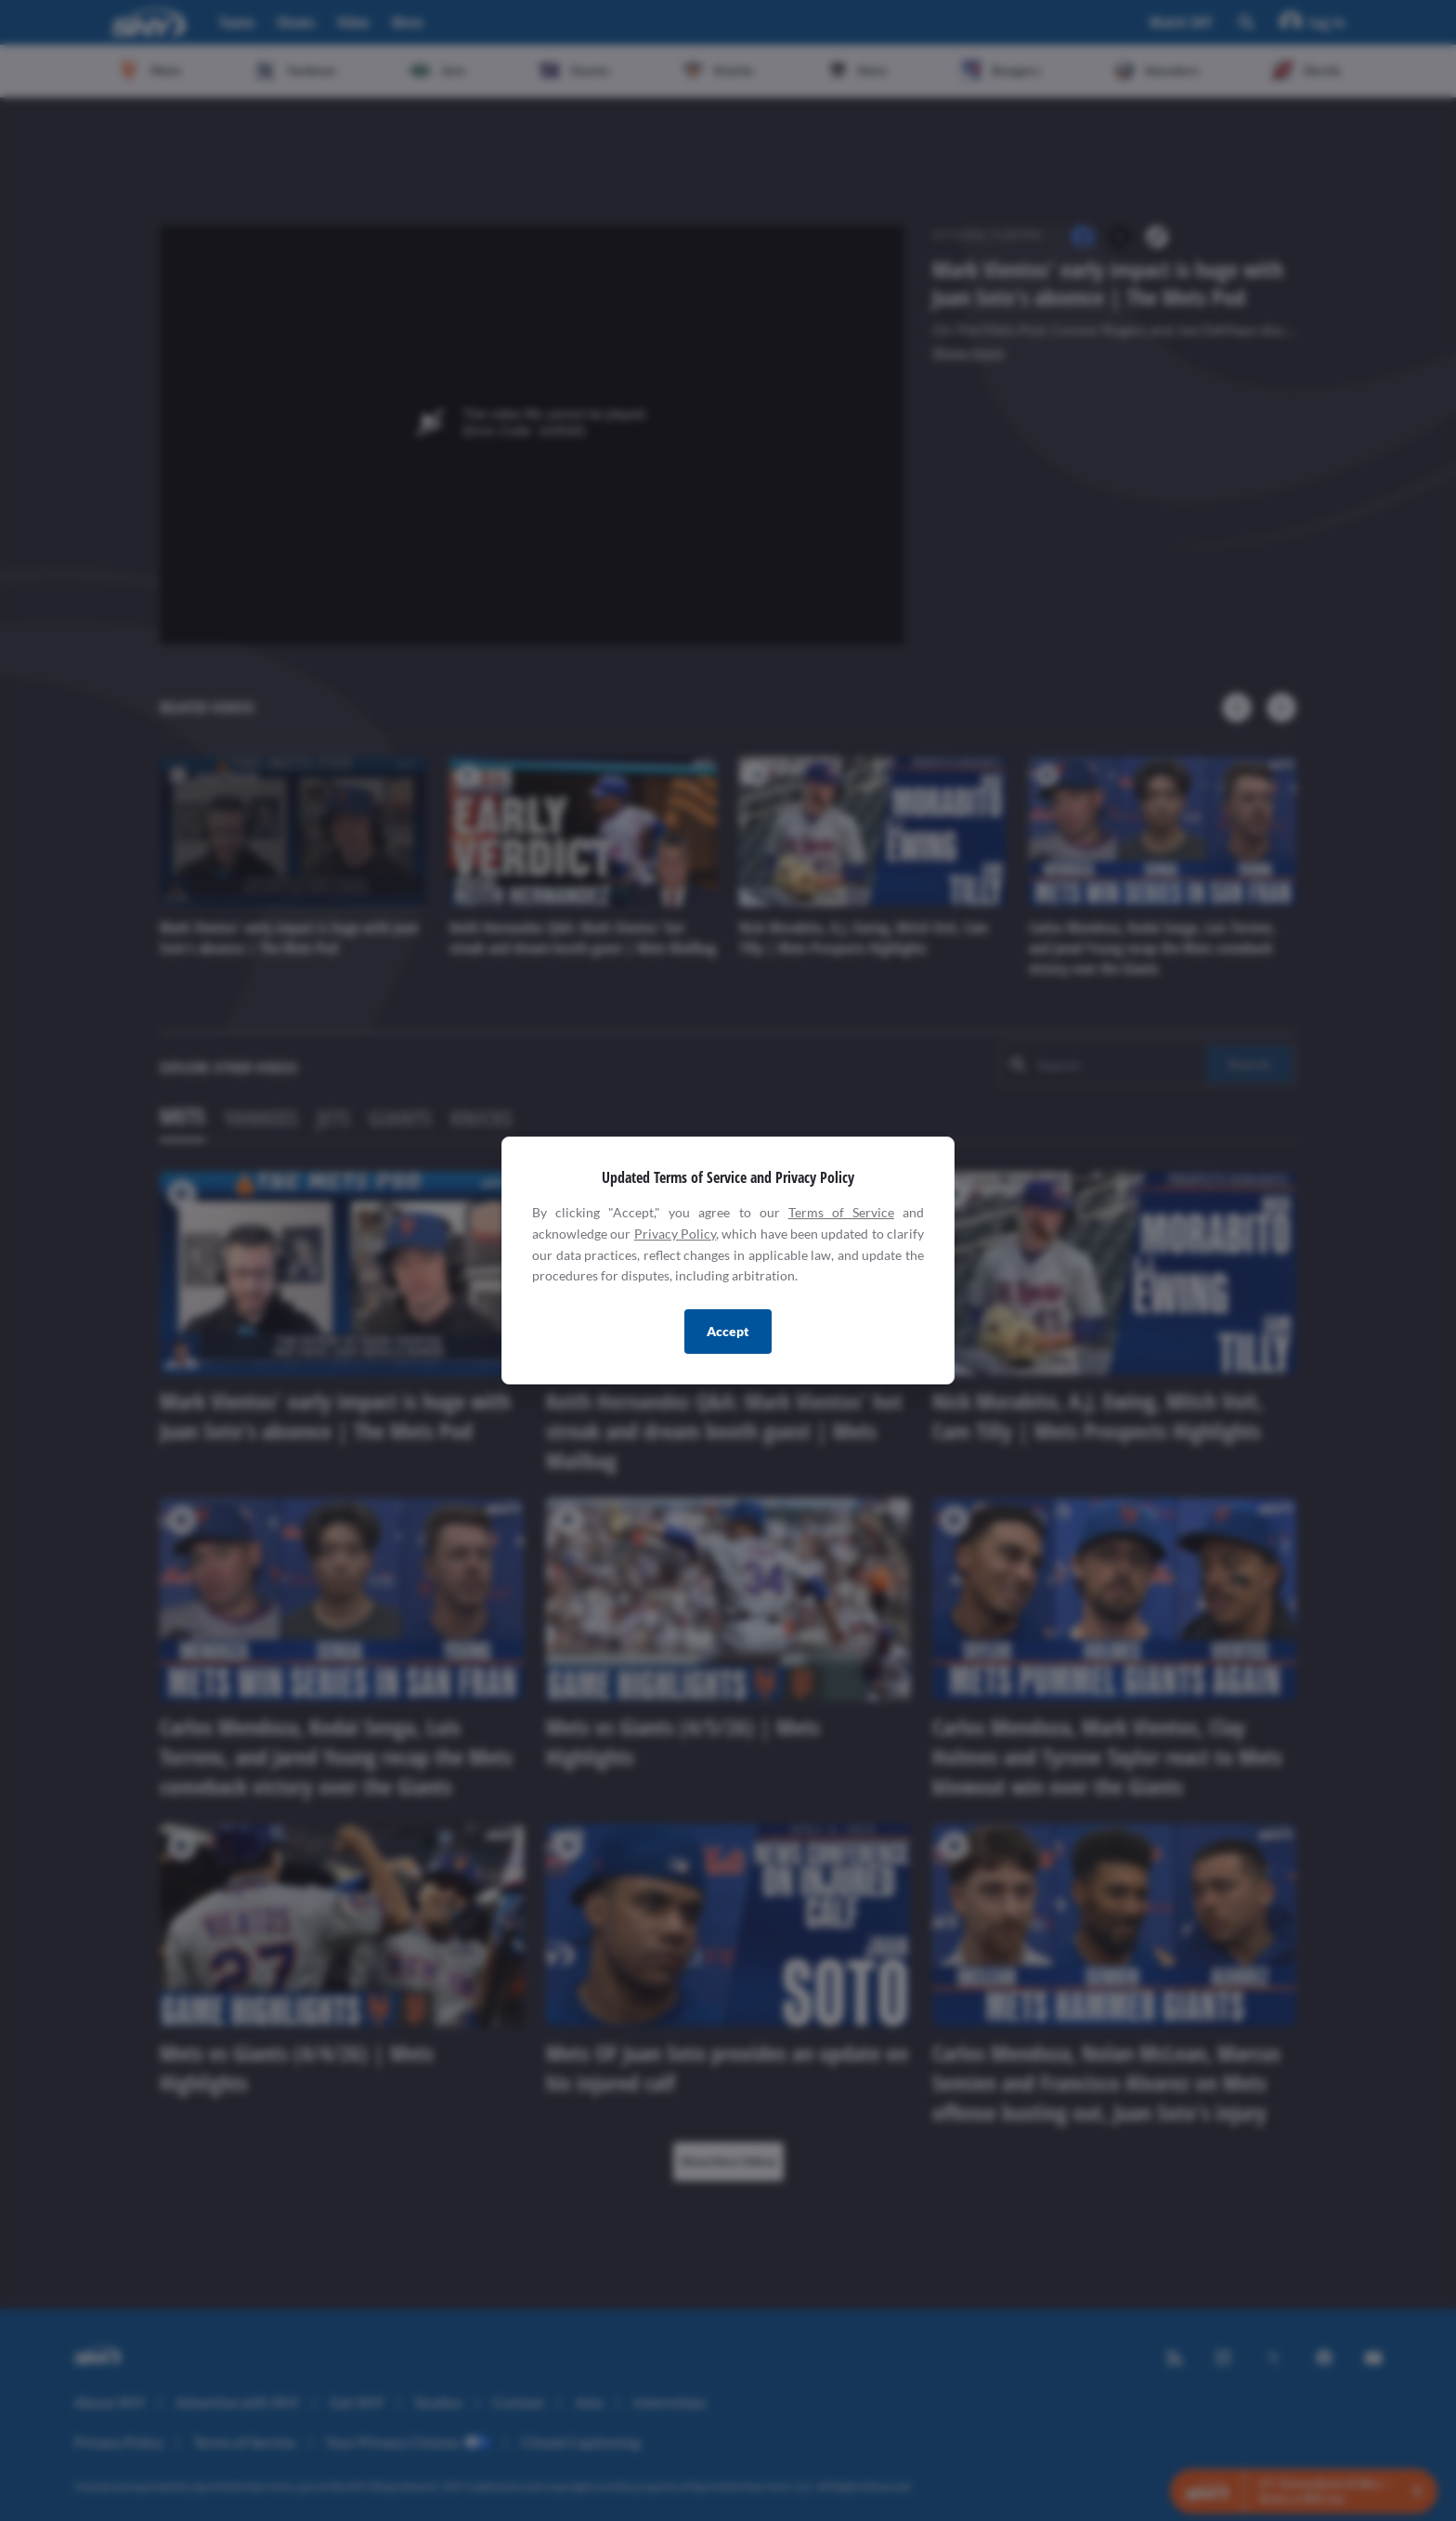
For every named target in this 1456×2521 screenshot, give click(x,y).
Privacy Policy (675, 1233)
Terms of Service (841, 1212)
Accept (728, 1331)
